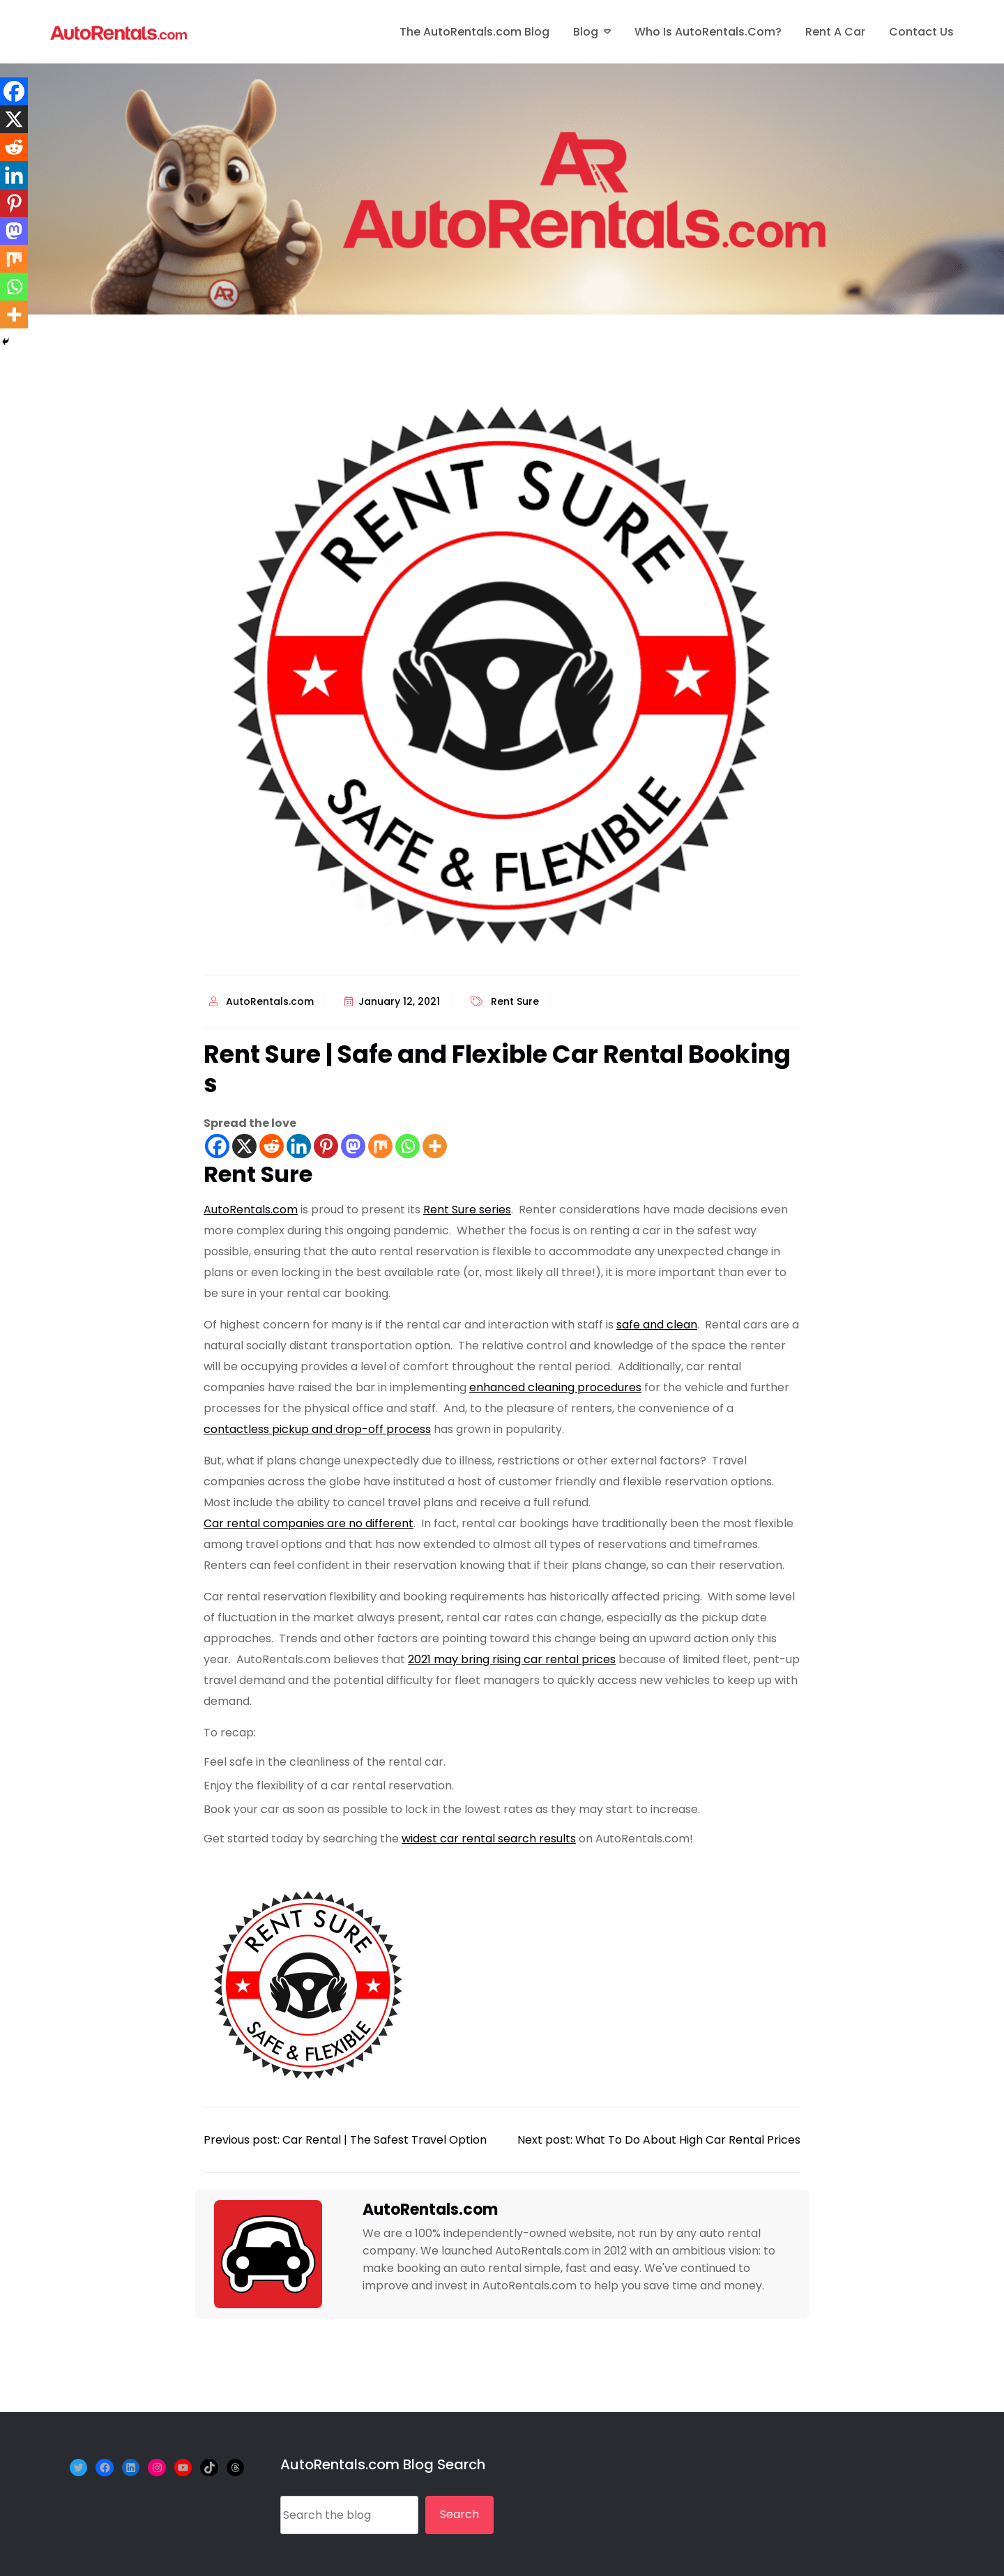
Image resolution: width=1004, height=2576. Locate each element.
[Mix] (380, 1146)
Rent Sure (515, 1001)
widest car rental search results (489, 1839)
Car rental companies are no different (308, 1523)
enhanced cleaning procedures (555, 1387)
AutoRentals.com (270, 1001)
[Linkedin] (299, 1146)
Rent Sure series (467, 1210)
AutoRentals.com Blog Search (382, 2464)
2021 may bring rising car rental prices (512, 1659)
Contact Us (921, 32)
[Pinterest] (326, 1146)
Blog (585, 32)
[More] (435, 1146)
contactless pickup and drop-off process (317, 1429)
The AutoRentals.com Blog (474, 32)
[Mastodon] (353, 1146)
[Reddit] (271, 1146)
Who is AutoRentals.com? (708, 32)
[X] (244, 1146)
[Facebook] (217, 1146)
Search (459, 2514)
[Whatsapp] (407, 1146)
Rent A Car (835, 32)
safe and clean (656, 1325)
